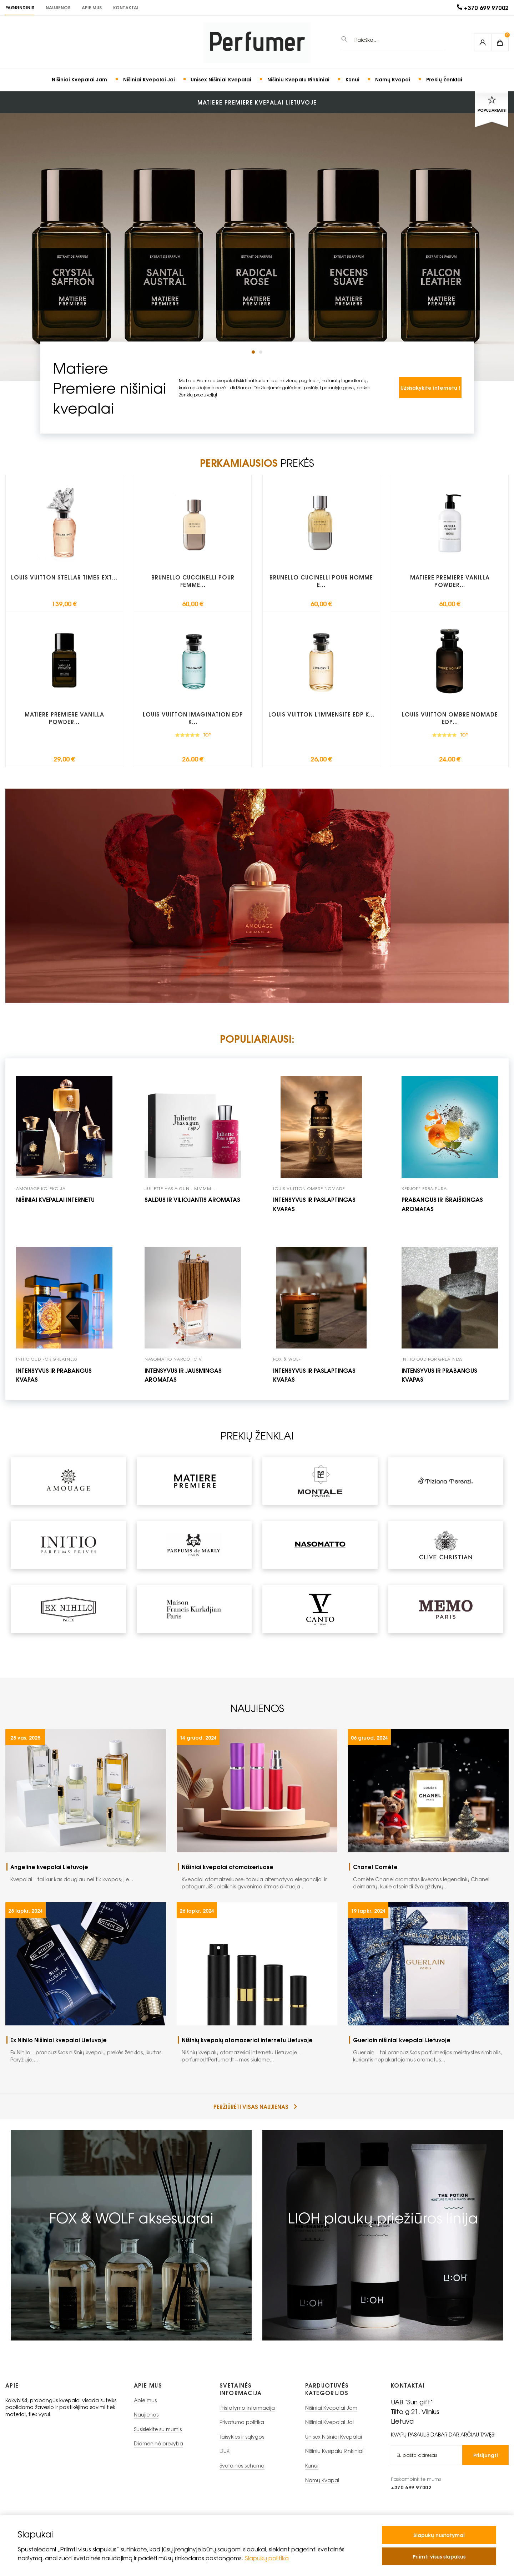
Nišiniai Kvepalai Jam (79, 79)
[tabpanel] (257, 216)
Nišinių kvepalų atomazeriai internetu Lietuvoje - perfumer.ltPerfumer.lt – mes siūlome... (259, 2049)
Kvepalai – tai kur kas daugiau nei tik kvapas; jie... (88, 1873)
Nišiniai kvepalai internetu (55, 1199)
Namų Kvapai (392, 79)
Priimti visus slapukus (439, 2556)
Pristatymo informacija (247, 2407)
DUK (225, 2451)
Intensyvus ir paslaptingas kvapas (314, 1204)
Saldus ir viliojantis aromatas (192, 1199)
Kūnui (352, 79)
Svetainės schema (242, 2465)
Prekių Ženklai (444, 79)
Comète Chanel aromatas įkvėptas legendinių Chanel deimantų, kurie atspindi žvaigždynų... (431, 1876)
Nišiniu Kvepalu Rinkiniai (298, 79)
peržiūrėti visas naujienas (255, 2106)
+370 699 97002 (486, 8)
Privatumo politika (242, 2422)
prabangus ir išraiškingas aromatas (442, 1204)
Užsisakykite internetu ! (430, 387)
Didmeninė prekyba (158, 2443)
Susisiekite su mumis (158, 2429)
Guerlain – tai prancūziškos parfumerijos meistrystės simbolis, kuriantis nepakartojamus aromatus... (431, 2049)
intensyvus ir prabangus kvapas (54, 1375)
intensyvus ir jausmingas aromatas (183, 1375)
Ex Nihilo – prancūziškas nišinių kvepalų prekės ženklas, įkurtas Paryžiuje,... (88, 2049)
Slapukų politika (267, 2558)
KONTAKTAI (125, 7)
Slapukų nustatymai (439, 2535)
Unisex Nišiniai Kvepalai (221, 79)
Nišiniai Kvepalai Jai (149, 79)
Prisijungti (485, 2455)
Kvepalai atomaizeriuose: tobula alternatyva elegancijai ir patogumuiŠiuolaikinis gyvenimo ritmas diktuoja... (259, 1876)
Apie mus (92, 7)
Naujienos (58, 7)
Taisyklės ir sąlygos (242, 2436)
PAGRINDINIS (19, 7)
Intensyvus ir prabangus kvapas (439, 1375)
